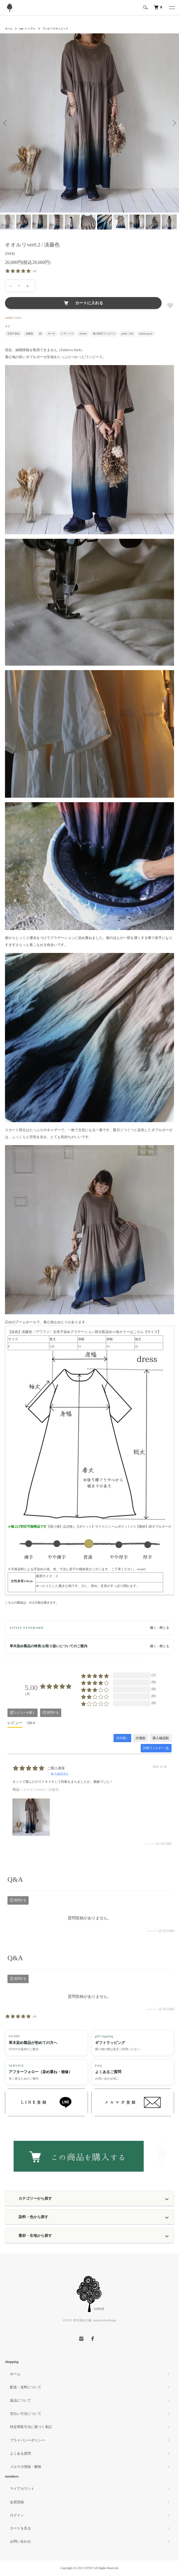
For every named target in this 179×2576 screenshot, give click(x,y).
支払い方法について (25, 2414)
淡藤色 (29, 333)
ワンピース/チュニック (55, 28)
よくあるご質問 (108, 2072)
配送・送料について (25, 2387)
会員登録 (17, 2502)
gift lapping (104, 2036)
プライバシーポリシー (27, 2440)
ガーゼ (51, 333)
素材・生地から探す (31, 2235)
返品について (20, 2400)
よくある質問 (20, 2453)
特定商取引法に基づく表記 (31, 2427)
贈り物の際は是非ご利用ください (117, 2049)
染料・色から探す (29, 2217)
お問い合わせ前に (107, 2078)
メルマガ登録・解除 (25, 2467)
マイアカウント (22, 2489)
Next (173, 123)
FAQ (98, 2065)
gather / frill (127, 333)
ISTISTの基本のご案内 (24, 2049)
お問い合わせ (20, 2541)
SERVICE (16, 2065)
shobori (83, 333)
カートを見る (20, 2528)
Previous (5, 123)
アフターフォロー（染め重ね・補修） (40, 2072)
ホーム (8, 28)
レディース (67, 333)
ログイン (17, 2515)
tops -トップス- (27, 28)
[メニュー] (171, 7)
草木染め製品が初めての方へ (33, 2043)
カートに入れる (83, 303)
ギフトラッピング (110, 2043)
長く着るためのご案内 (24, 2078)
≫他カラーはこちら (128, 1332)
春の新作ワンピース (104, 333)
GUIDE (14, 2036)
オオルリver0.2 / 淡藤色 (41, 1790)
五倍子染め (13, 333)
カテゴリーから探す (31, 2198)
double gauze (145, 333)
